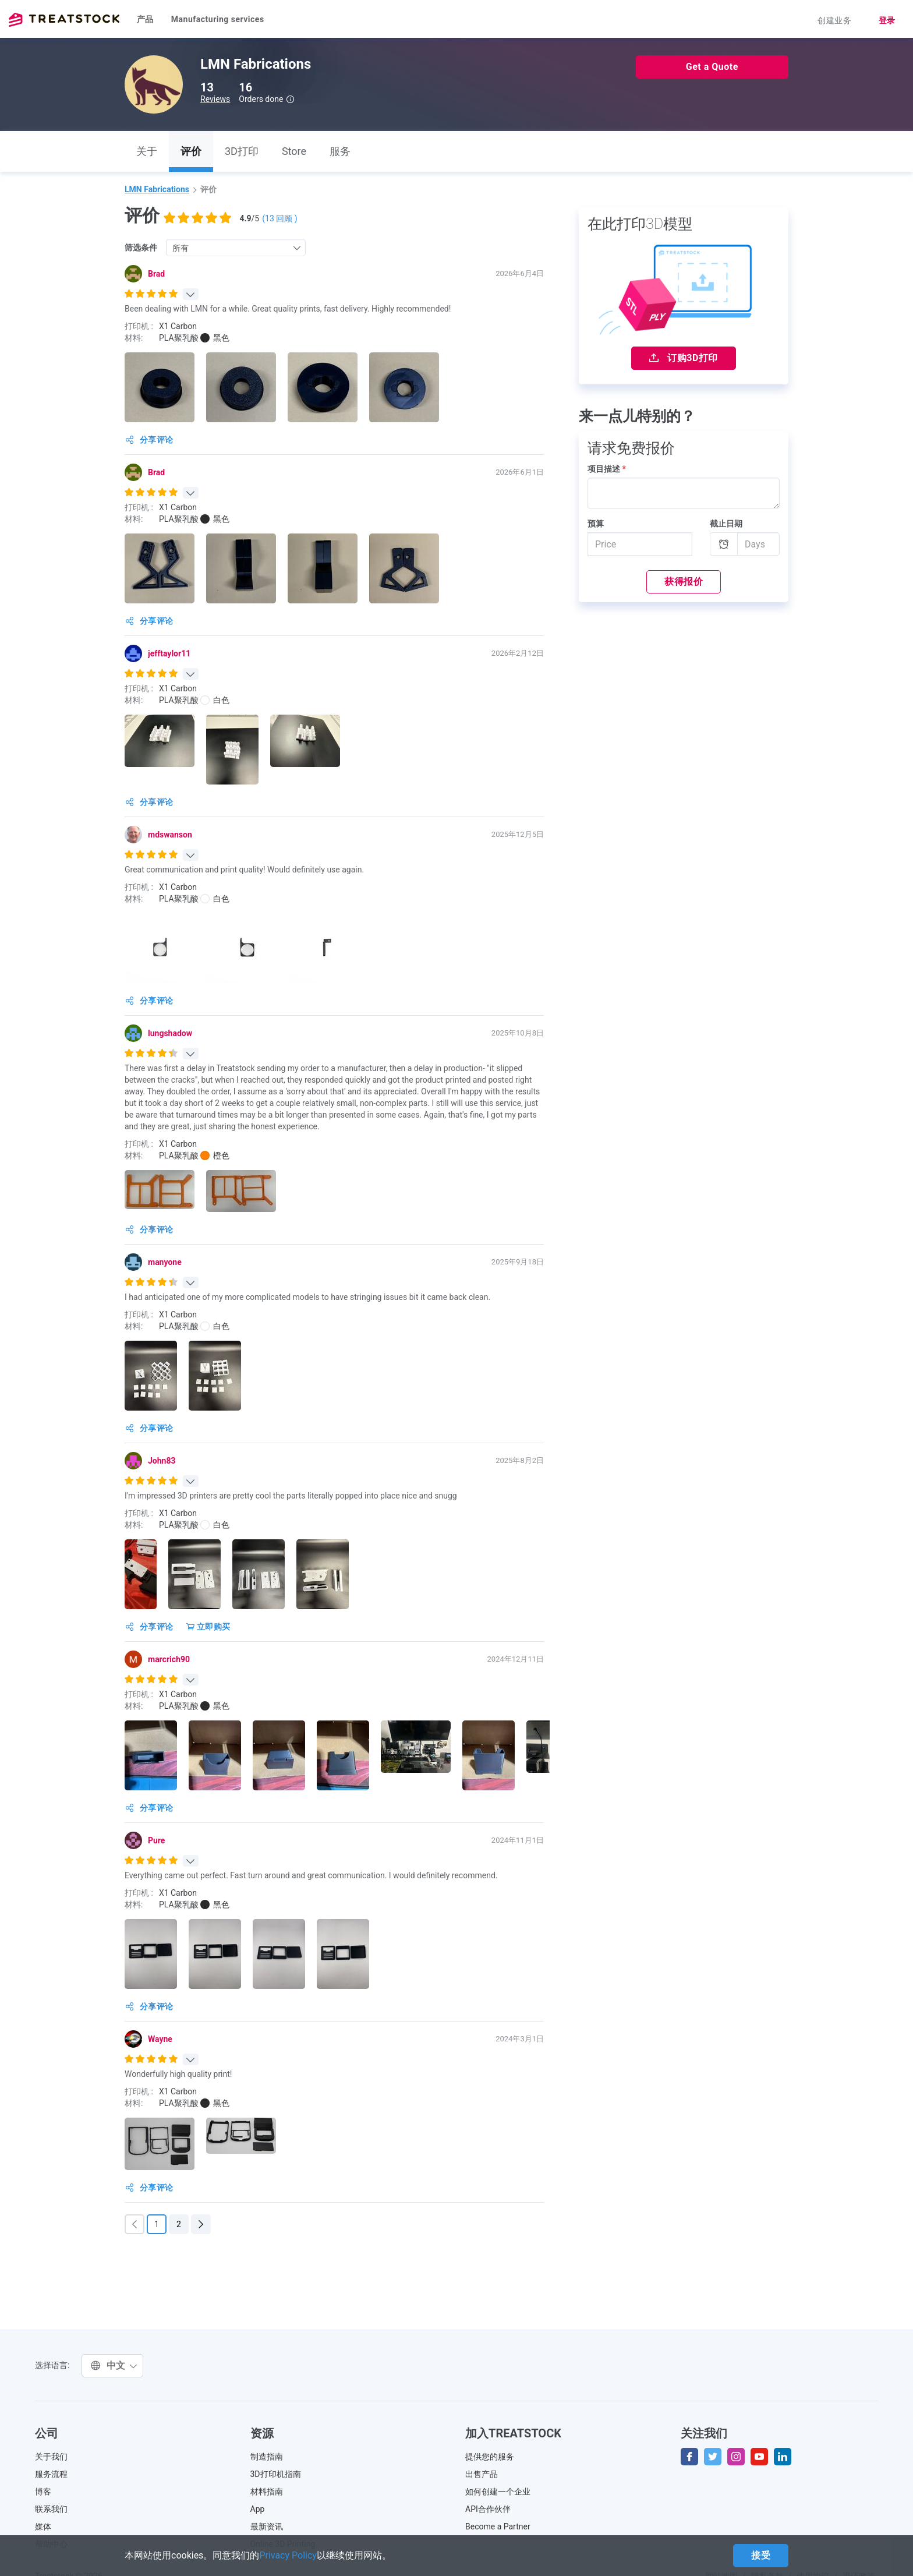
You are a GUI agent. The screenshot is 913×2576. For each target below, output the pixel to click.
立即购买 (208, 1626)
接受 (760, 2555)
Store (294, 151)
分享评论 (149, 439)
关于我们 (51, 2456)
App (257, 2509)
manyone (165, 1262)
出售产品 (481, 2474)
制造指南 (266, 2456)
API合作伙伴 (488, 2509)
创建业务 (834, 20)
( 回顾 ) (279, 218)
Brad (156, 273)
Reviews (215, 99)
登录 (887, 20)
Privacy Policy (288, 2555)
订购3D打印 (683, 357)
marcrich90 (169, 1659)
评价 (191, 151)
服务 (340, 151)
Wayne (160, 2039)
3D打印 (242, 151)
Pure (156, 1840)
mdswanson (170, 834)
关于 (146, 151)
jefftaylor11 (169, 653)
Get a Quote (712, 66)
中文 (114, 2365)
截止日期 (726, 523)
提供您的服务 (489, 2456)
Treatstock (64, 20)
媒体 (43, 2526)
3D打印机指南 (275, 2474)
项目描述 (607, 468)
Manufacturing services (217, 19)
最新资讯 (266, 2526)
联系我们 (51, 2509)
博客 (43, 2491)
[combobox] (236, 247)
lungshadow (170, 1033)
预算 (596, 523)
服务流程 (51, 2474)
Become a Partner (497, 2526)
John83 (161, 1460)
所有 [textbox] (180, 248)
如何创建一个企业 (497, 2491)
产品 (145, 19)
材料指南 (266, 2491)
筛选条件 (141, 247)
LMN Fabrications (157, 189)
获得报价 (683, 581)
